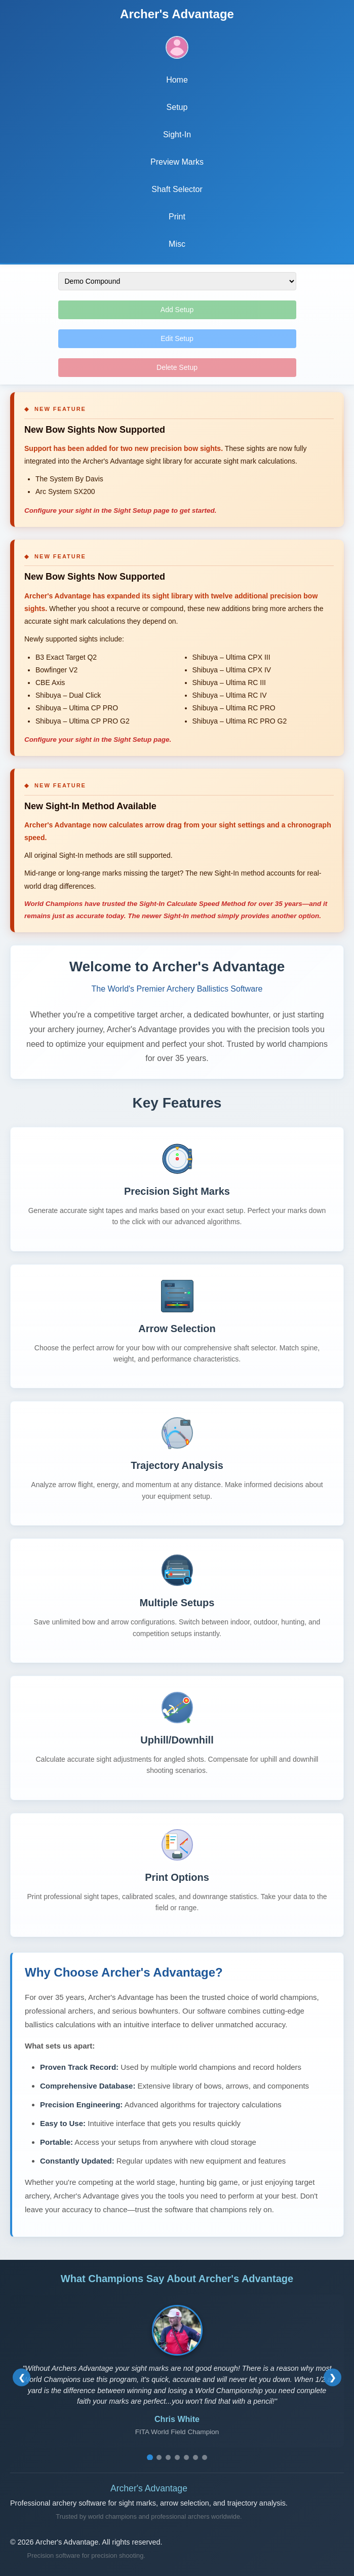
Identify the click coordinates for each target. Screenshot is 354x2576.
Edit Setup (177, 338)
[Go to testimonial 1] (150, 2457)
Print (177, 216)
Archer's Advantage (177, 14)
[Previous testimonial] (21, 2377)
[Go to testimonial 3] (168, 2457)
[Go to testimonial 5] (186, 2457)
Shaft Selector (177, 189)
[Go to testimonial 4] (177, 2457)
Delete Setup (177, 367)
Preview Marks (177, 162)
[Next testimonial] (332, 2377)
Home (177, 79)
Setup (177, 107)
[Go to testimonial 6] (195, 2457)
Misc (177, 244)
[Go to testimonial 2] (159, 2457)
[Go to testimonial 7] (204, 2457)
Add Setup (177, 310)
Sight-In (177, 134)
